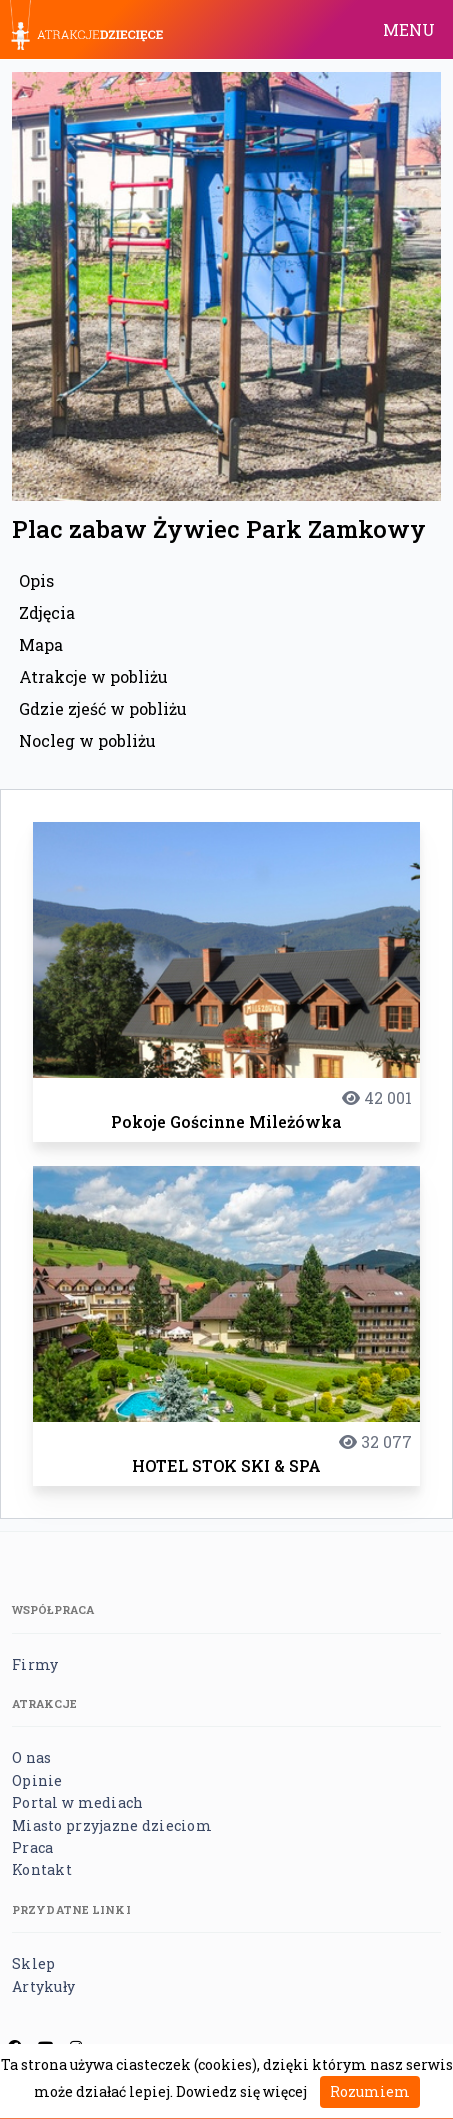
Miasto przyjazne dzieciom (112, 1825)
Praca (32, 1847)
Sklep (33, 1963)
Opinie (37, 1780)
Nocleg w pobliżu (87, 740)
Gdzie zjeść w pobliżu (103, 708)
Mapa (41, 644)
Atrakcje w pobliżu (93, 676)
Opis (36, 580)
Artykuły (43, 1986)
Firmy (35, 1664)
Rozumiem (370, 2091)
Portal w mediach (77, 1802)
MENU (409, 29)
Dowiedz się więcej (241, 2091)
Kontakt (42, 1869)
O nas (31, 1757)
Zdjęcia (47, 612)
